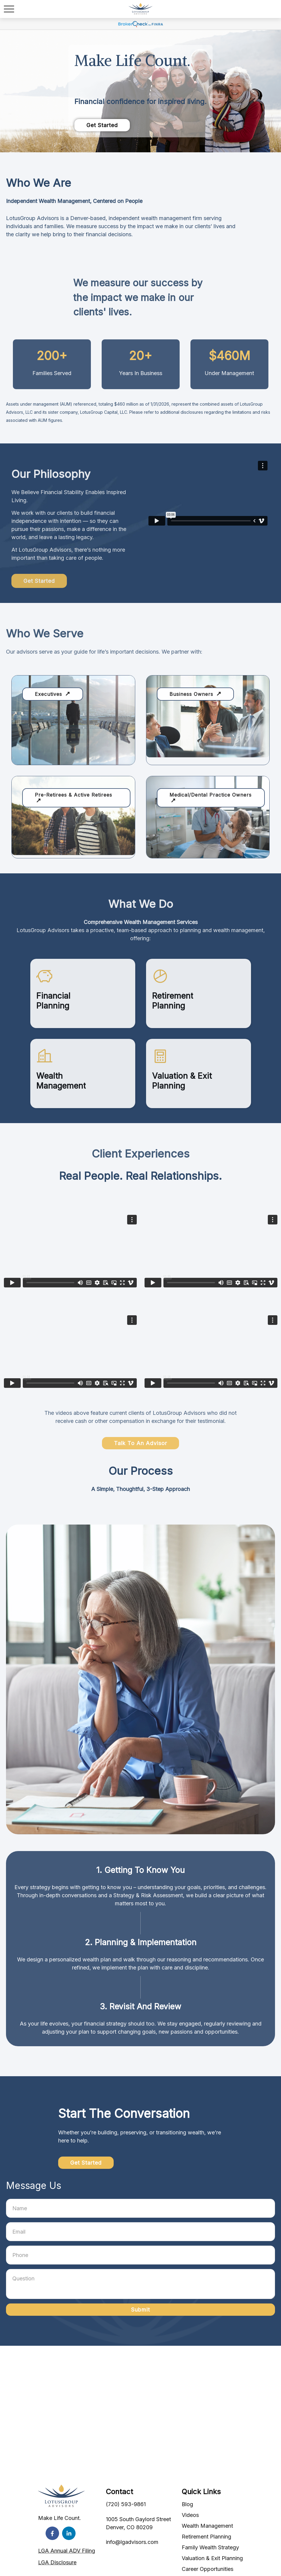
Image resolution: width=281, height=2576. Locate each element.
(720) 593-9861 (126, 2504)
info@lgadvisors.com (132, 2542)
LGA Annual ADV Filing (66, 2551)
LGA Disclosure (57, 2562)
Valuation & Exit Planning (212, 2558)
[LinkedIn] (69, 2533)
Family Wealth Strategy (210, 2547)
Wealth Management (207, 2526)
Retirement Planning (206, 2536)
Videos (190, 2515)
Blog (187, 2504)
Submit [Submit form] (140, 2309)
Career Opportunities (207, 2569)
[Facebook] (52, 2533)
